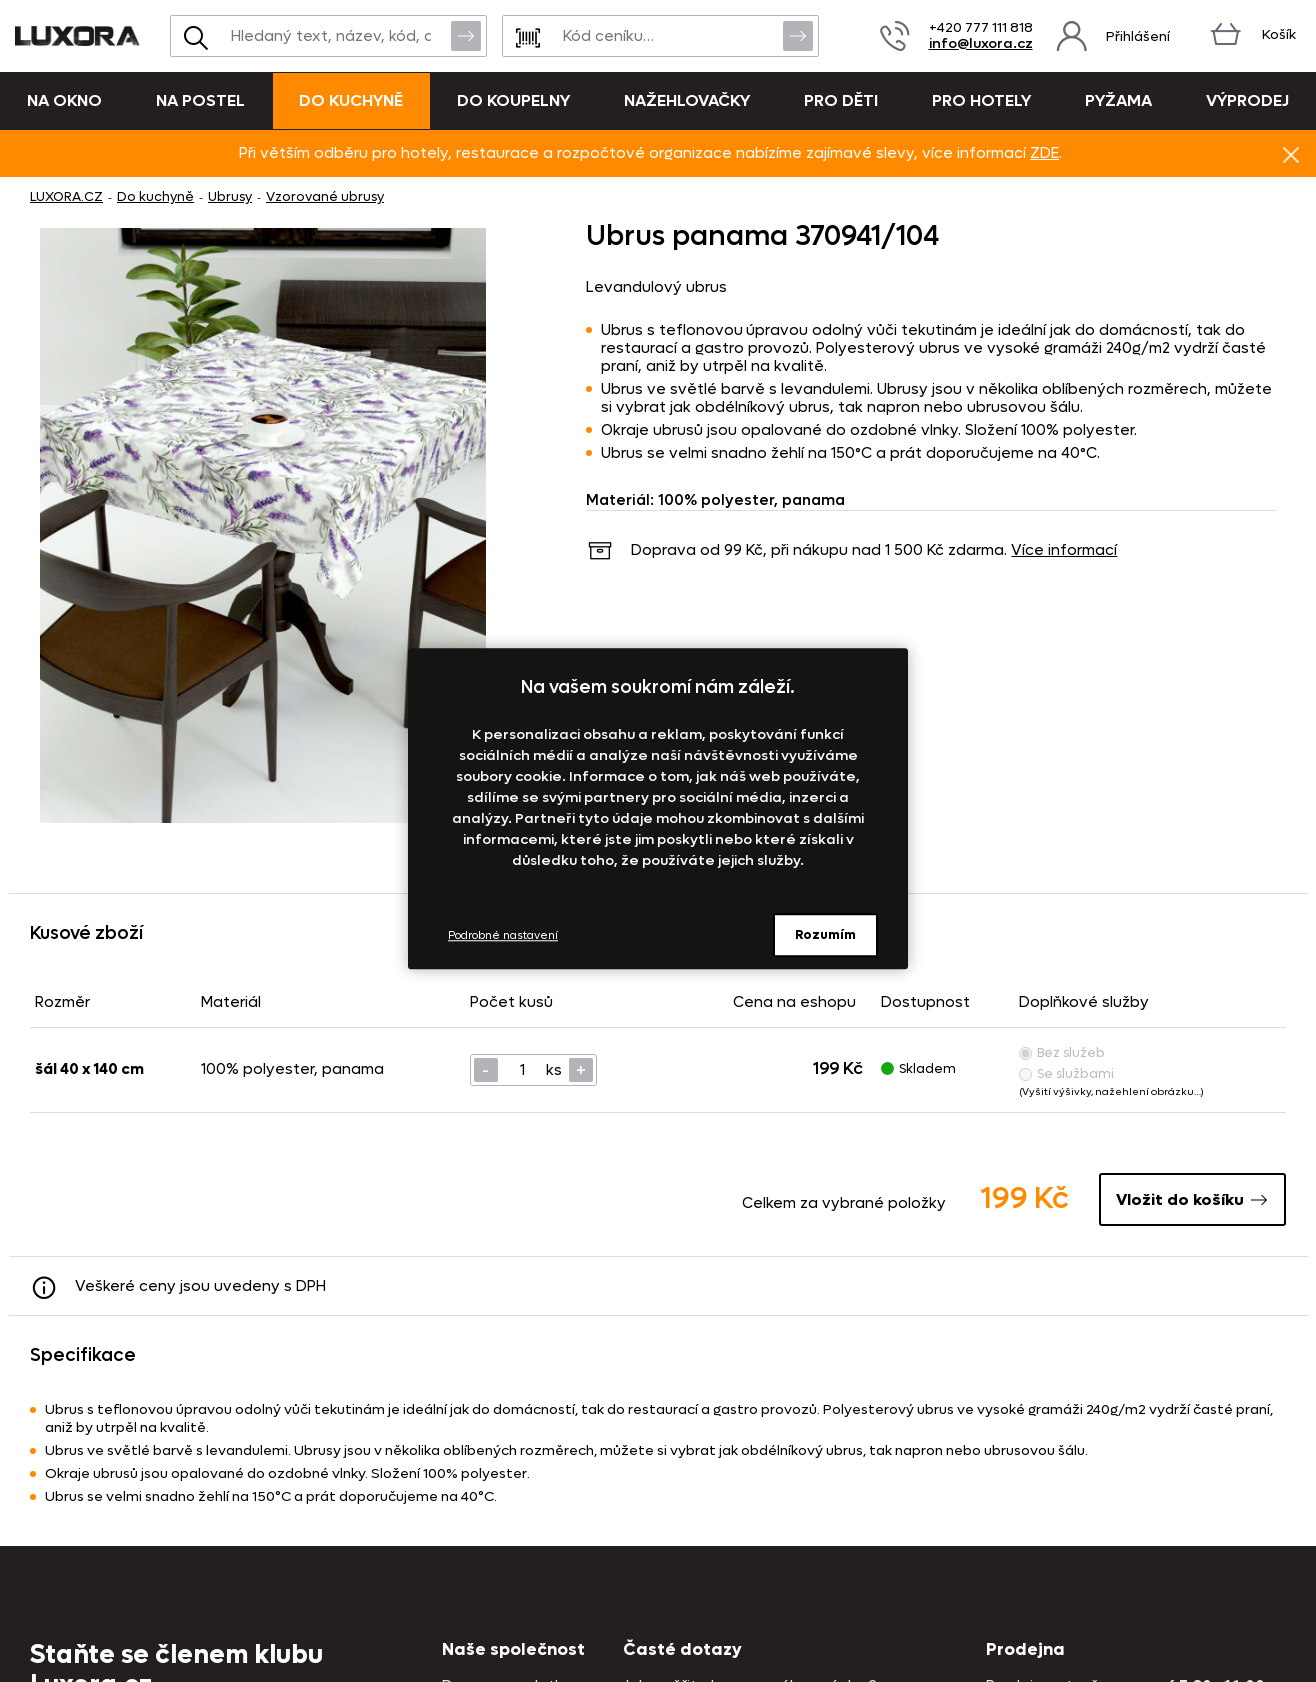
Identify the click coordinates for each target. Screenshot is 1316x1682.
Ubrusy (230, 196)
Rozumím (825, 934)
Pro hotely (981, 100)
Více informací (1064, 550)
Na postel (200, 100)
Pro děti (841, 100)
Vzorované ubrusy (325, 196)
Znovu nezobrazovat (1291, 154)
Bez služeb (1062, 1052)
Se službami (1066, 1073)
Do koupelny (513, 100)
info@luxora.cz (981, 43)
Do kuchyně (351, 100)
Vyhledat (466, 35)
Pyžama (1118, 100)
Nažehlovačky (687, 100)
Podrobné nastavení (503, 935)
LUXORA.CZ (66, 196)
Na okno (64, 100)
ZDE (1044, 153)
